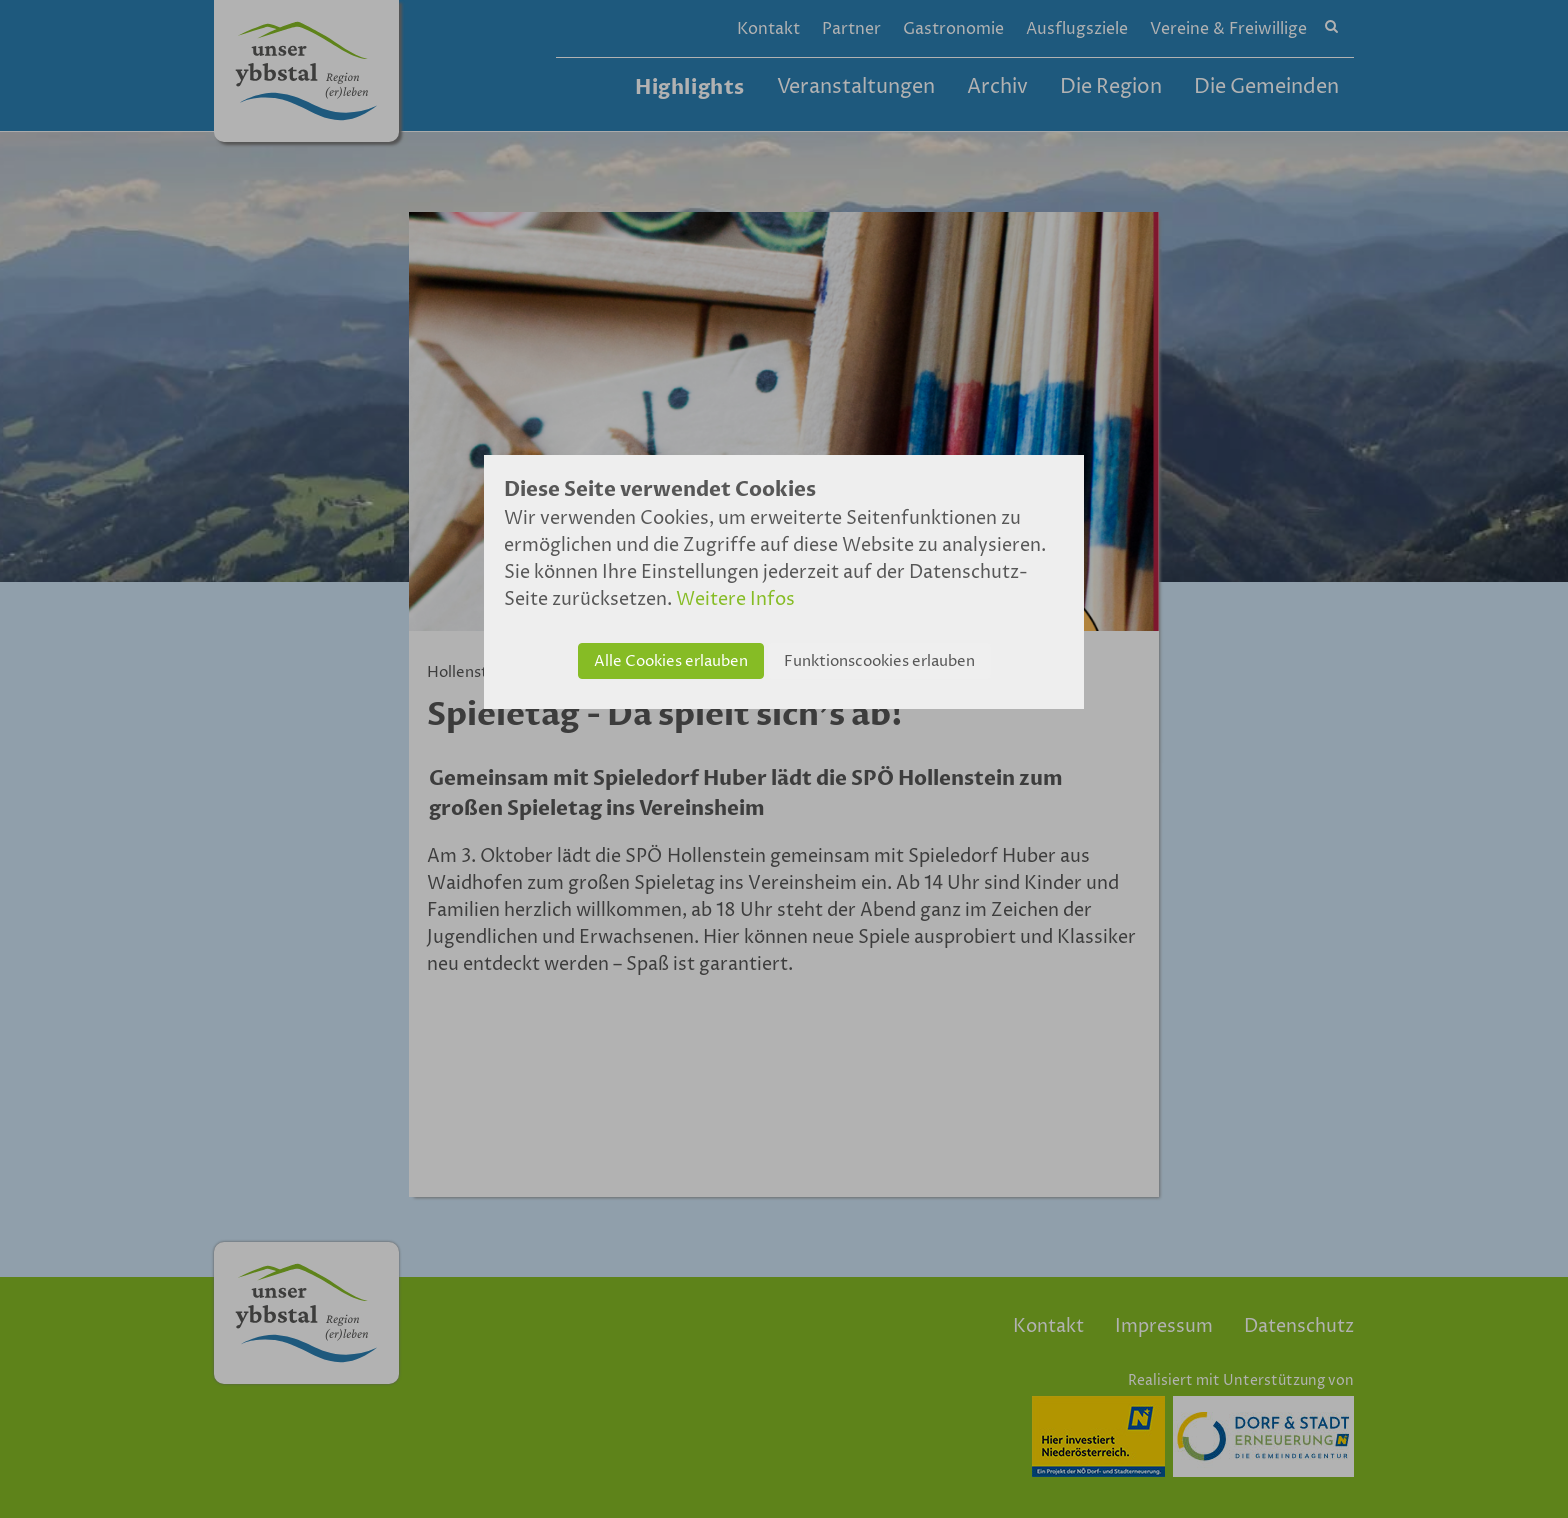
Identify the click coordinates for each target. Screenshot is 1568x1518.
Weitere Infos (735, 599)
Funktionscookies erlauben (879, 661)
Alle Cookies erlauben (671, 661)
